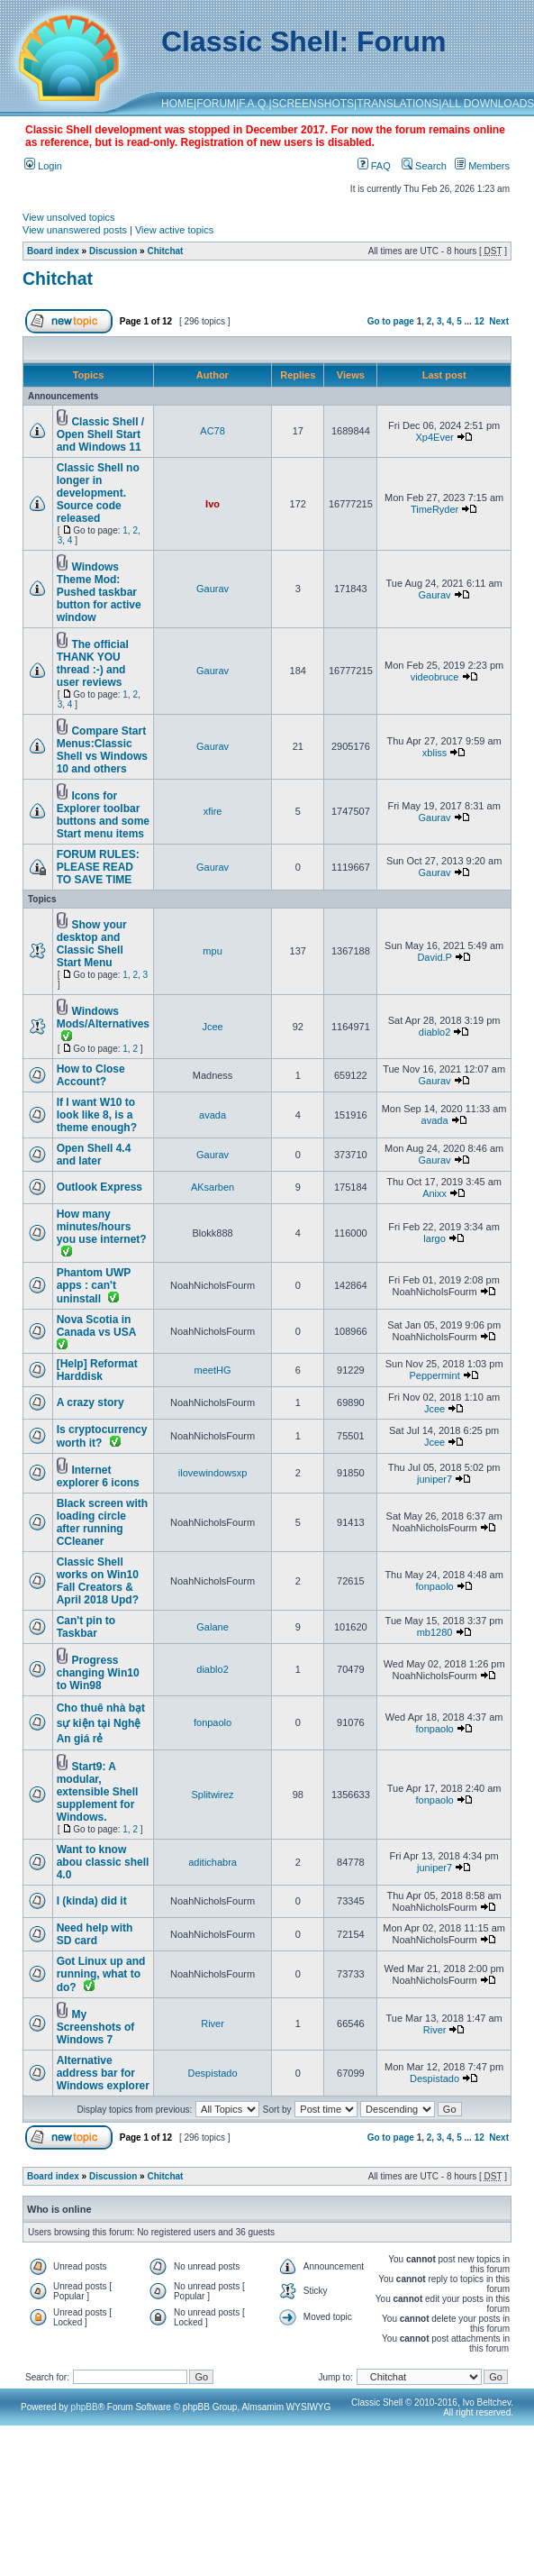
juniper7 (434, 1479)
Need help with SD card (95, 1934)
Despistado (213, 2073)
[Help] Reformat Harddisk (97, 1370)
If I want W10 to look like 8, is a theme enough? (97, 1115)
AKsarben (212, 1187)
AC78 (212, 430)
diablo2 (434, 1032)
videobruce (435, 676)
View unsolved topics (69, 217)
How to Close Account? (91, 1075)
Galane (212, 1626)
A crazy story (90, 1402)
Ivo (212, 503)
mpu (212, 950)
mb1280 (435, 1632)
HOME (177, 103)
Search (424, 165)
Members (482, 165)
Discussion (113, 251)
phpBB (84, 2407)
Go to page (390, 321)
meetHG (213, 1370)
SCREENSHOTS (313, 103)
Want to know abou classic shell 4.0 (103, 1862)
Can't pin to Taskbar (86, 1627)
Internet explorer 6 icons (98, 1476)
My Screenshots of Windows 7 (96, 2027)
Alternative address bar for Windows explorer (103, 2073)
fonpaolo (434, 1586)
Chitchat (165, 251)
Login (43, 165)
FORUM (216, 103)
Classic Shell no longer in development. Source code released (98, 493)
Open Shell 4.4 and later (94, 1154)
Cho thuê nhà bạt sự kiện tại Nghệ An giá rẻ (101, 1723)
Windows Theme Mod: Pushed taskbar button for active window (99, 592)
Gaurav (212, 588)
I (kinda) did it (92, 1901)
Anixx (434, 1193)
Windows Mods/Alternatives (103, 1017)
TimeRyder (434, 509)
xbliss (435, 752)
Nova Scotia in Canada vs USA (97, 1325)
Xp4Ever (434, 437)
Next (499, 321)
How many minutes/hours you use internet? (102, 1227)
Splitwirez (213, 1794)
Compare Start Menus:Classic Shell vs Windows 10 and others (102, 750)
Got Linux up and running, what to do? (101, 1974)
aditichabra (212, 1862)
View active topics (174, 229)
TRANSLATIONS (398, 103)
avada (212, 1115)
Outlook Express (99, 1187)
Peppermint (434, 1375)
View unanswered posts (75, 229)
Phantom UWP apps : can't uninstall (94, 1285)
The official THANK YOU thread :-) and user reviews (93, 663)
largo (434, 1238)
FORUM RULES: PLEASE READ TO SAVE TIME (98, 867)
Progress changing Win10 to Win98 (98, 1673)
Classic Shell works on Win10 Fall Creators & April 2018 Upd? (98, 1581)
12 (479, 321)
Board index (53, 251)
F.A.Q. (253, 103)
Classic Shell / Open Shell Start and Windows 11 (101, 434)
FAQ (374, 165)
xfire (213, 811)
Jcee (212, 1026)
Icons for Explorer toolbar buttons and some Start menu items (103, 815)
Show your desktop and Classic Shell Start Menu (92, 943)
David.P (434, 957)
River (212, 2023)
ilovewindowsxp (212, 1472)
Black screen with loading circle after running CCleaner (102, 1522)
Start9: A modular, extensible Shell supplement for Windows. (98, 1791)
